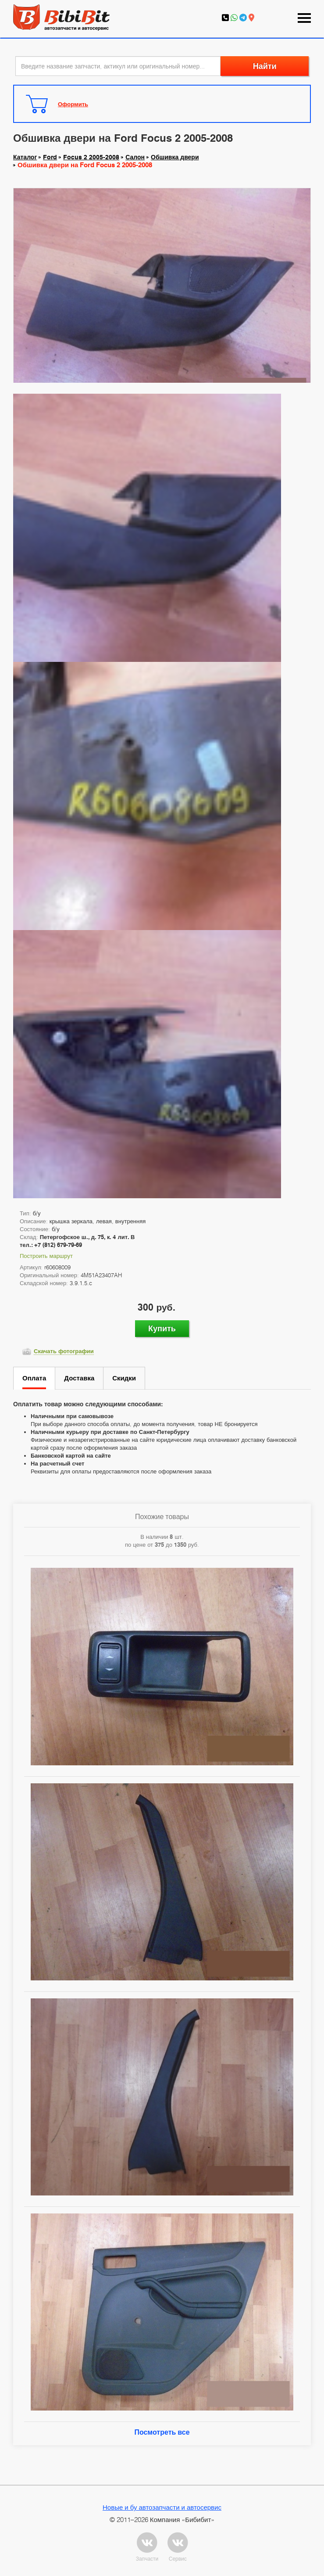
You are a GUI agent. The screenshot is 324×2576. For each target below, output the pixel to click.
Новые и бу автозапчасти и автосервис (162, 2507)
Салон (135, 157)
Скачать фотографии (64, 1350)
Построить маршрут (46, 1255)
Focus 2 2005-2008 (91, 157)
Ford (50, 157)
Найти (265, 66)
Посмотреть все (161, 2432)
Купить (162, 1328)
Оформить (73, 104)
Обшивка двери (175, 157)
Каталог (25, 157)
